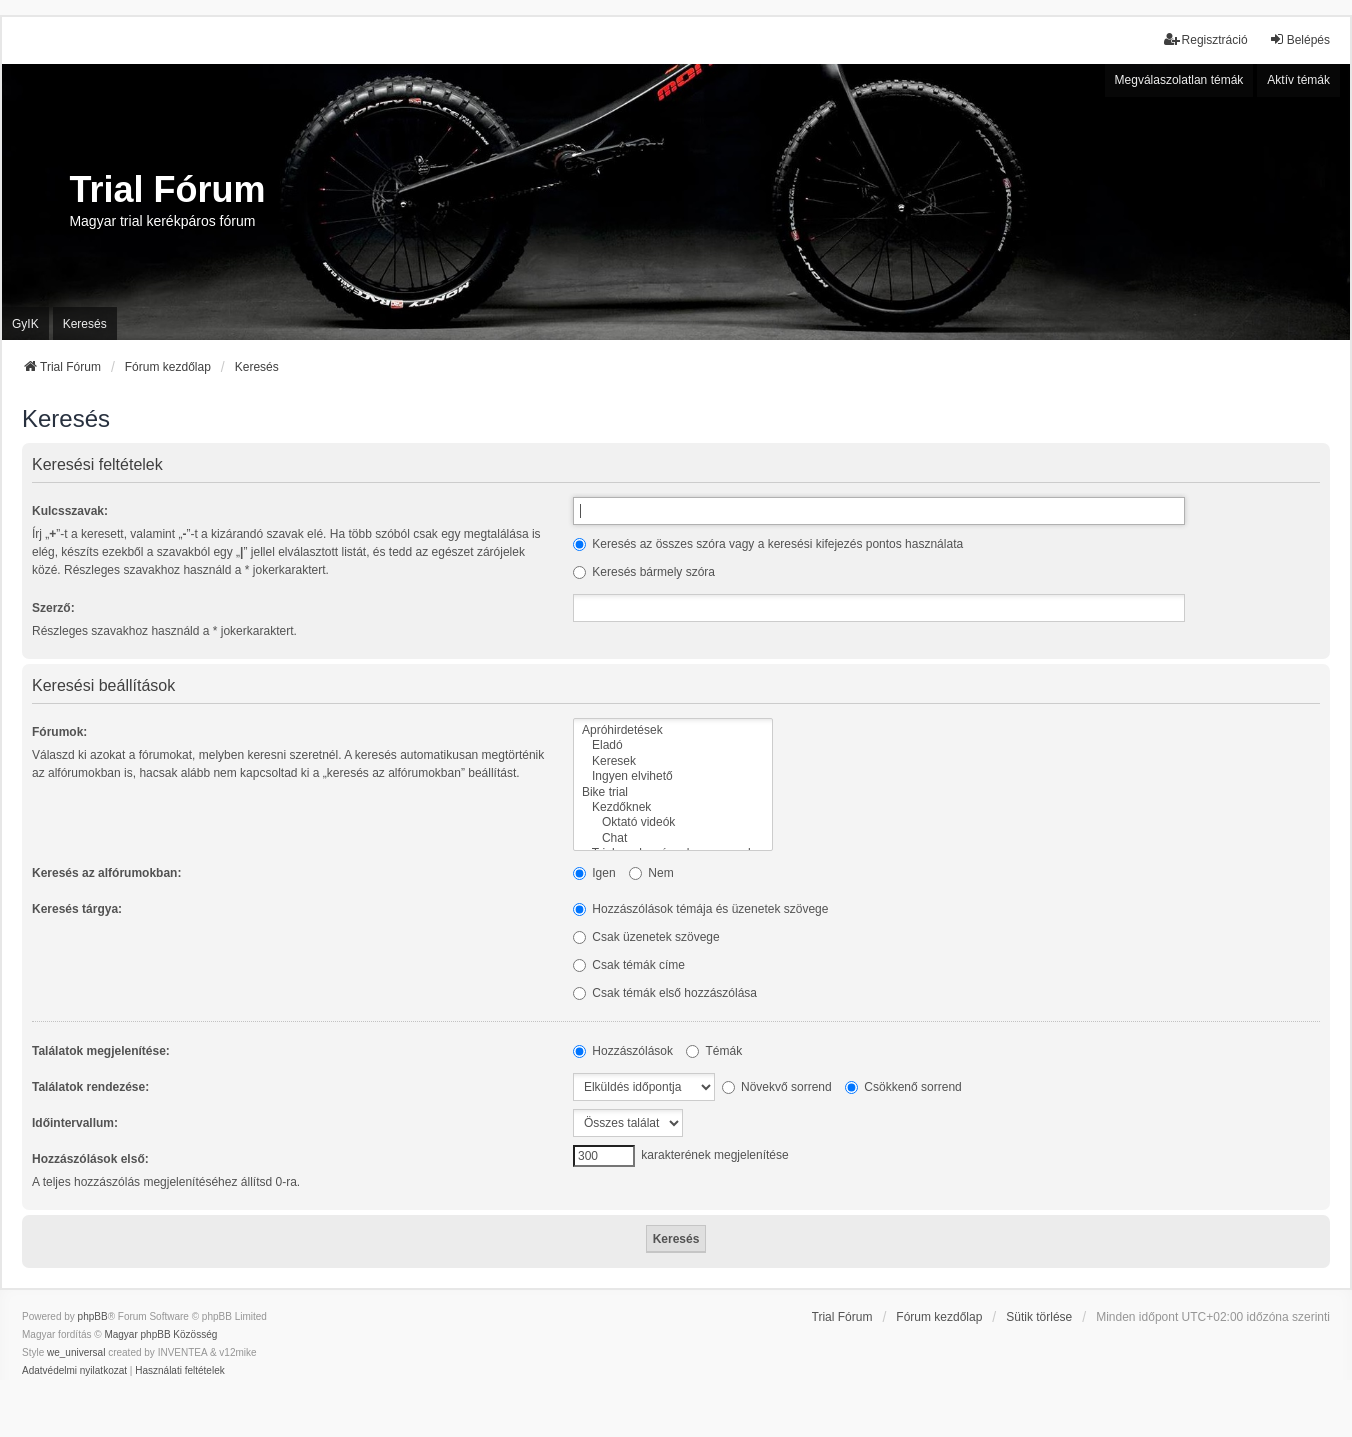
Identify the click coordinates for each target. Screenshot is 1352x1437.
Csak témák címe (629, 965)
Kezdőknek (673, 807)
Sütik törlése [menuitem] (1039, 1317)
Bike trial (673, 792)
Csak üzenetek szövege (646, 937)
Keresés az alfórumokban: (106, 873)
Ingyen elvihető (673, 776)
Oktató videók (673, 822)
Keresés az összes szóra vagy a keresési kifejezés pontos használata (768, 544)
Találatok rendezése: (90, 1087)
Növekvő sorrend (777, 1087)
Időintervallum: (75, 1123)
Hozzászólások (623, 1051)
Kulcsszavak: (70, 511)
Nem (651, 873)
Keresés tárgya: (77, 909)
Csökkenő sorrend (903, 1087)
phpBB (93, 1316)
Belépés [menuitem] (1299, 39)
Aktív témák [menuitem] (1298, 80)
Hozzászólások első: (90, 1159)
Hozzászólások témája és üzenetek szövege (700, 909)
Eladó (673, 745)
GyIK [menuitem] (25, 324)
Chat (673, 838)
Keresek (673, 761)
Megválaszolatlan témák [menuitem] (1179, 80)
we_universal (76, 1352)
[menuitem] (74, 1371)
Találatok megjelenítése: (101, 1051)
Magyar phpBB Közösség (160, 1334)
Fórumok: (59, 732)
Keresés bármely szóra (644, 572)
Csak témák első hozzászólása (665, 993)
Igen (594, 873)
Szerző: (53, 608)
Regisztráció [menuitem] (1206, 39)
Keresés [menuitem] (85, 324)
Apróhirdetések (673, 730)
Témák (714, 1051)
